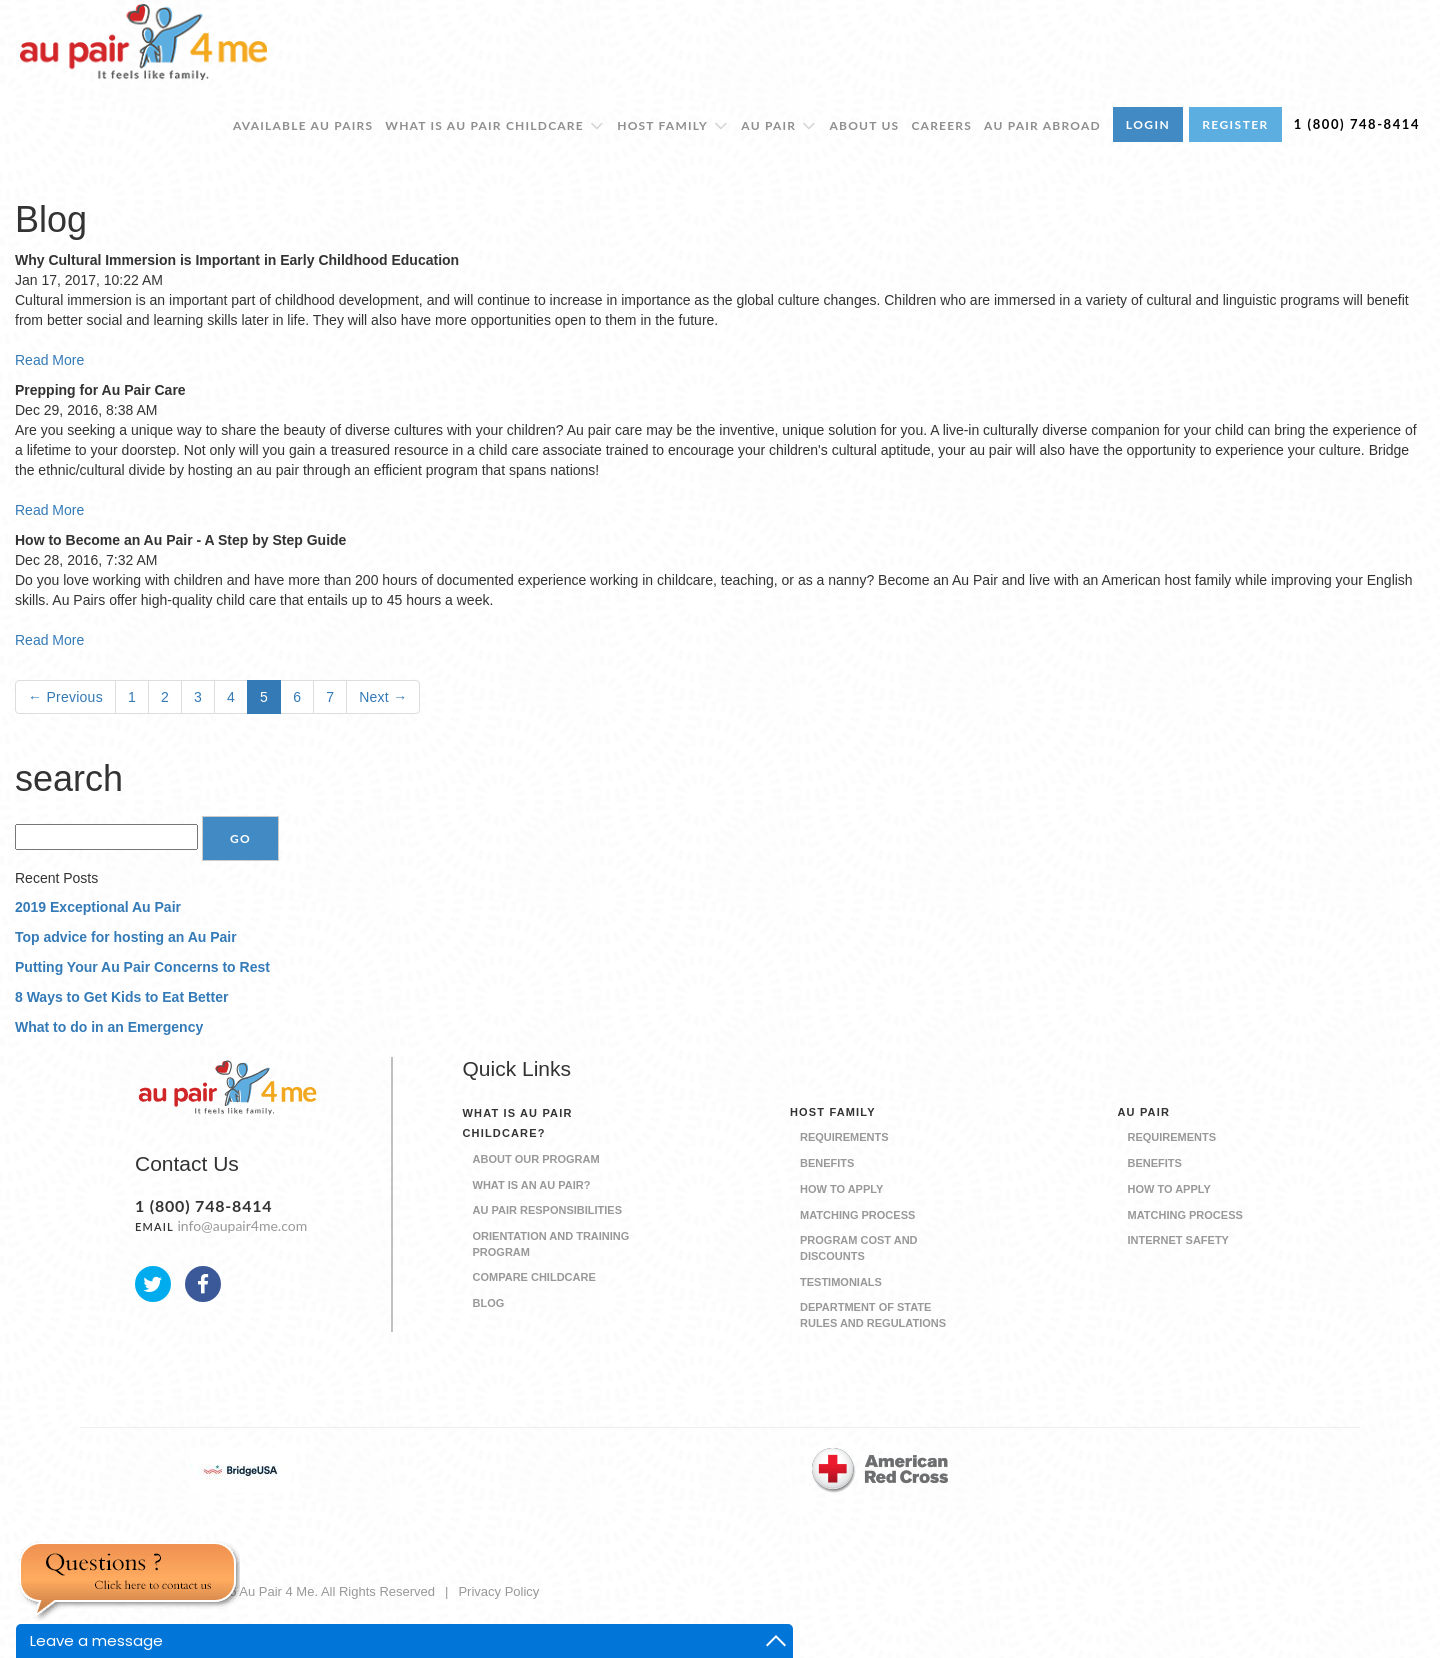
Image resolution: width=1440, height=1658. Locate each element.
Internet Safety (1178, 1240)
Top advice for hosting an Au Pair (126, 937)
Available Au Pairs (303, 125)
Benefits (827, 1163)
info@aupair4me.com (242, 1225)
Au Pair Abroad (1042, 125)
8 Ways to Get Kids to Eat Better (121, 997)
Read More (49, 360)
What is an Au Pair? (532, 1185)
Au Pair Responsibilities (548, 1210)
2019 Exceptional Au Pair (98, 907)
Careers (941, 125)
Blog (489, 1303)
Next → (383, 697)
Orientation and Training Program (551, 1244)
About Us (865, 125)
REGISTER (1235, 124)
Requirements (844, 1137)
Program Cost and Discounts (859, 1248)
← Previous (65, 697)
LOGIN (1148, 124)
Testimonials (841, 1282)
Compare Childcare (534, 1277)
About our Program (536, 1159)
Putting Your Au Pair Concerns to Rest (142, 967)
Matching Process (857, 1215)
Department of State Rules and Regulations (873, 1315)
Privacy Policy (498, 1591)
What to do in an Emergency (109, 1027)
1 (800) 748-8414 (1357, 124)
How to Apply (841, 1189)
